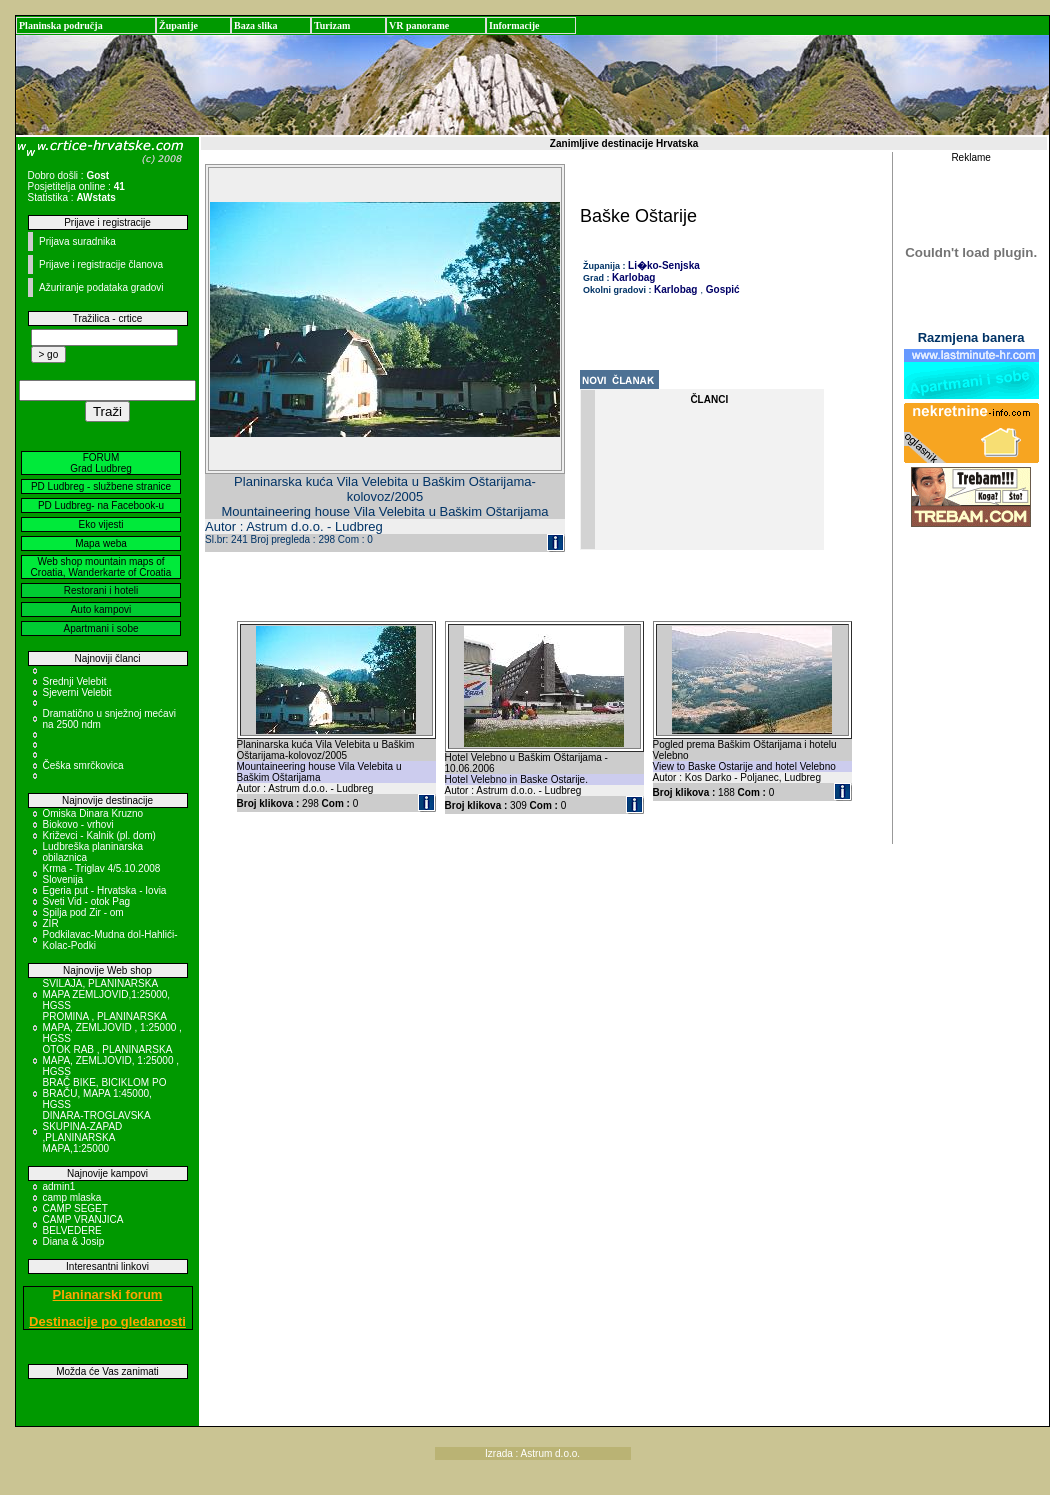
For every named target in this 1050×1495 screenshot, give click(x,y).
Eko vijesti (100, 524)
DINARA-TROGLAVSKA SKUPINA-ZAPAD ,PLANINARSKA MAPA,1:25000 (97, 1132)
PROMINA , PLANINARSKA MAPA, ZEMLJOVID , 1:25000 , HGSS (112, 1027)
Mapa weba (101, 543)
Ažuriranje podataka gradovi (101, 287)
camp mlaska (72, 1197)
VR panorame (419, 25)
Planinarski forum (108, 1294)
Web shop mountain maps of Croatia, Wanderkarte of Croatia (101, 567)
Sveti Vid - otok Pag (87, 901)
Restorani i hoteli (101, 590)
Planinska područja (61, 25)
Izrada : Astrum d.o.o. (532, 1453)
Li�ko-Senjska (664, 265)
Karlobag (633, 277)
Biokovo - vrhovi (78, 824)
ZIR (51, 923)
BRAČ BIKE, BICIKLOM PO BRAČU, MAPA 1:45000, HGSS (105, 1093)
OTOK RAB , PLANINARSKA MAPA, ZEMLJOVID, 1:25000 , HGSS (111, 1060)
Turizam (332, 25)
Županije (178, 25)
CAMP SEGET (75, 1208)
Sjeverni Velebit (77, 692)
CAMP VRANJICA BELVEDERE (83, 1225)
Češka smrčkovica (83, 765)
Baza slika (256, 25)
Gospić (721, 289)
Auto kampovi (101, 609)
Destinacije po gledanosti (107, 1321)
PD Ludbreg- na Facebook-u (101, 505)
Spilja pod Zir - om (83, 912)
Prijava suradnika (77, 241)
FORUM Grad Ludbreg (101, 463)
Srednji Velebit (75, 681)
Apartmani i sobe (100, 628)
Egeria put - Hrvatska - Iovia (105, 890)
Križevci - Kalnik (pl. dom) (99, 835)
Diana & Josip (74, 1241)
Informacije (514, 25)
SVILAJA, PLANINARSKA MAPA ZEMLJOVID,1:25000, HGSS (107, 994)
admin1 (59, 1186)
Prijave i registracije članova (101, 264)
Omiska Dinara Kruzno (93, 813)
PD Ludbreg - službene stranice (101, 486)
